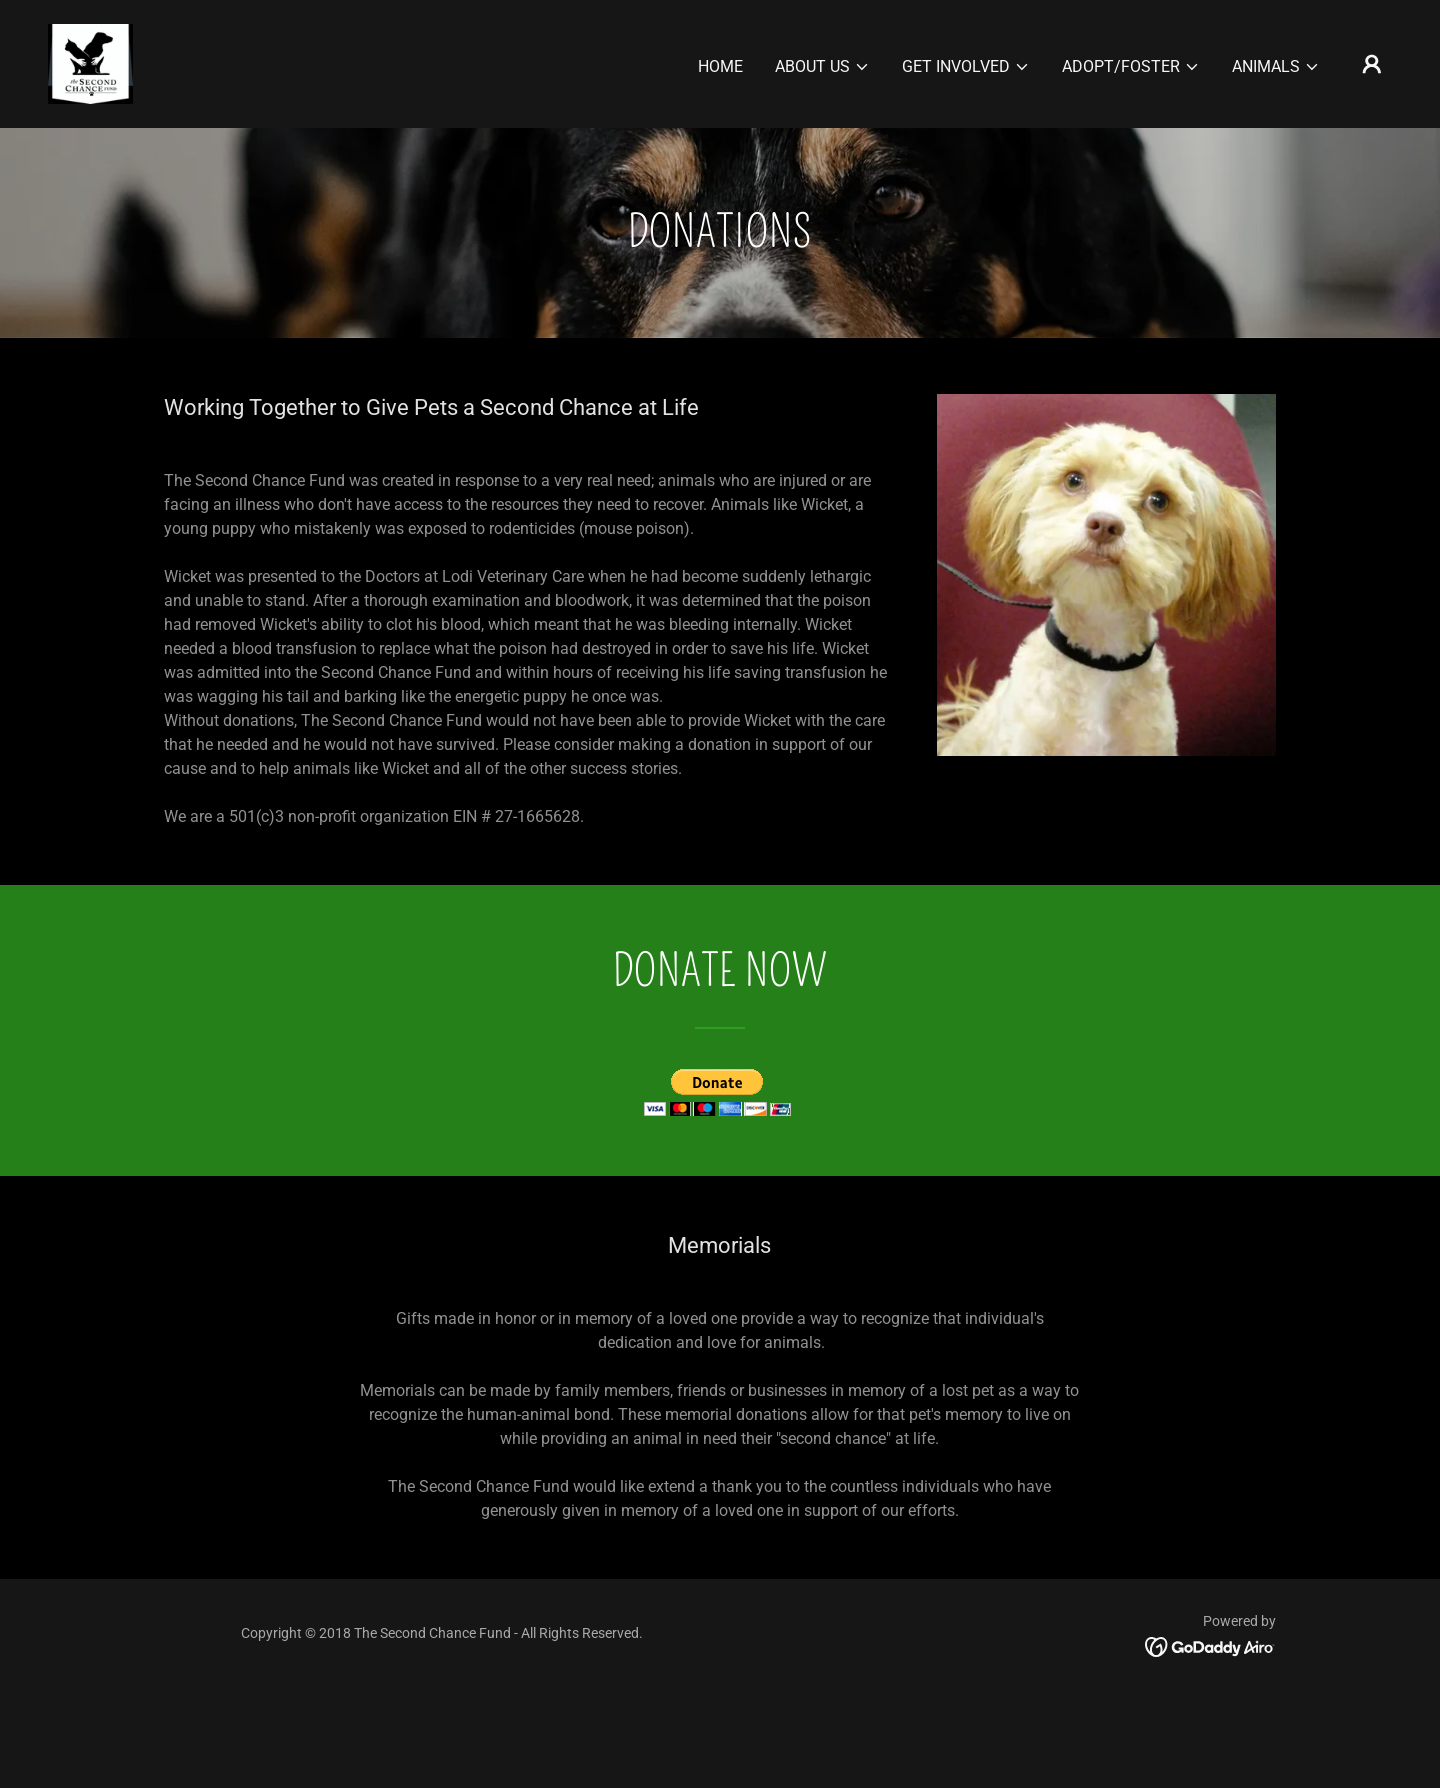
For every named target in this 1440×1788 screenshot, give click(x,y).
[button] (822, 67)
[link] (90, 62)
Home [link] (720, 66)
